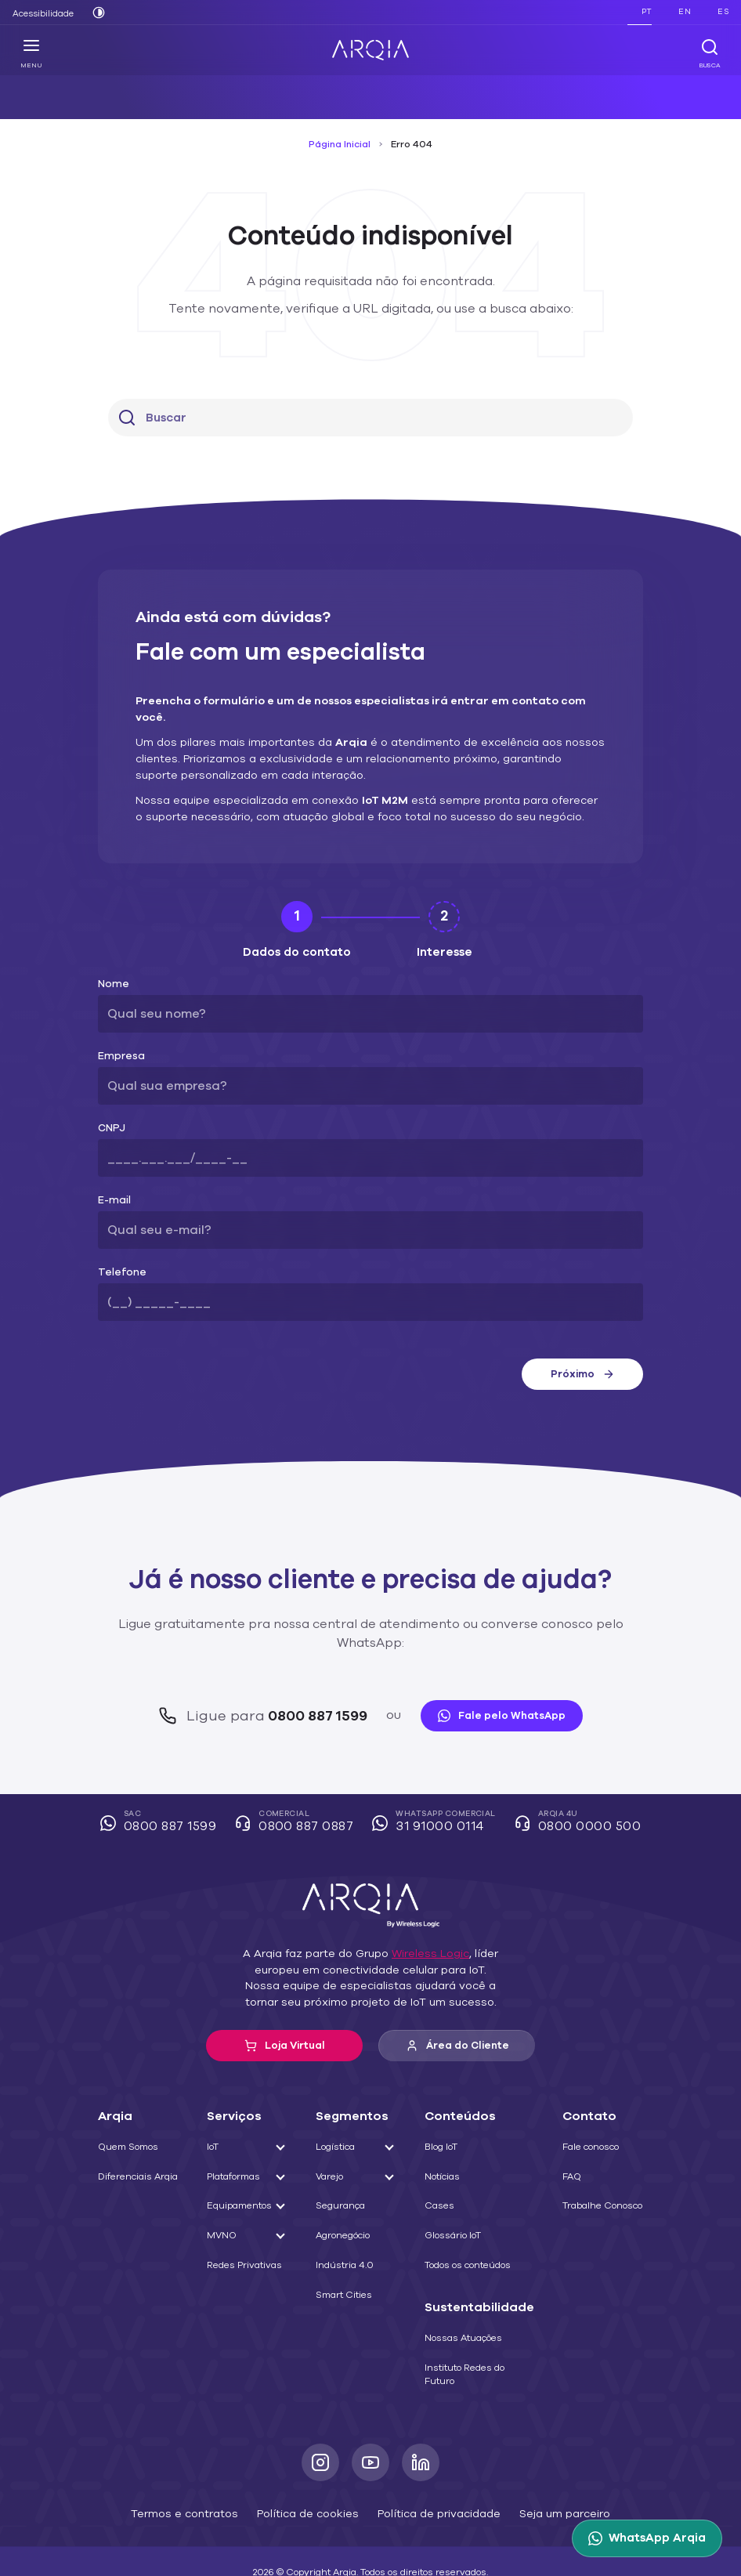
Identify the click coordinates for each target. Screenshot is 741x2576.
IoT (215, 2112)
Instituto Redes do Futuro (470, 2339)
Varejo (333, 2141)
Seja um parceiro (545, 2478)
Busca (709, 53)
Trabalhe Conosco (598, 2170)
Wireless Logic (422, 1919)
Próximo (582, 1357)
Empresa (118, 1040)
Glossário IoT (459, 2200)
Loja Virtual (285, 2010)
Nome (111, 968)
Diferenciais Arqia (134, 2141)
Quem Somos (126, 2112)
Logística (339, 2112)
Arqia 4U (572, 1788)
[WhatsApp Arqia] (650, 2538)
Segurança (343, 2170)
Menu (32, 53)
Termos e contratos (200, 2478)
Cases (445, 2170)
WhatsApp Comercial (435, 1788)
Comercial (300, 1788)
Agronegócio (346, 2200)
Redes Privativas (244, 2230)
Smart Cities (345, 2259)
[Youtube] (370, 2428)
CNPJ (111, 1112)
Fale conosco (588, 2112)
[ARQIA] (370, 50)
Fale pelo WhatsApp (492, 1680)
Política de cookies (311, 2478)
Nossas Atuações (468, 2302)
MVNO (223, 2200)
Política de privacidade (431, 2478)
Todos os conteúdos (473, 2230)
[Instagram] (320, 2428)
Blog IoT (449, 2112)
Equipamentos (239, 2170)
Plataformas (234, 2141)
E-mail (112, 1184)
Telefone (117, 1256)
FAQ (569, 2141)
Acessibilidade (40, 13)
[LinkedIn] (420, 2428)
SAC (169, 1788)
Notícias (448, 2141)
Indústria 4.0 (346, 2230)
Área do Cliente (457, 2011)
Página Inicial (342, 144)
